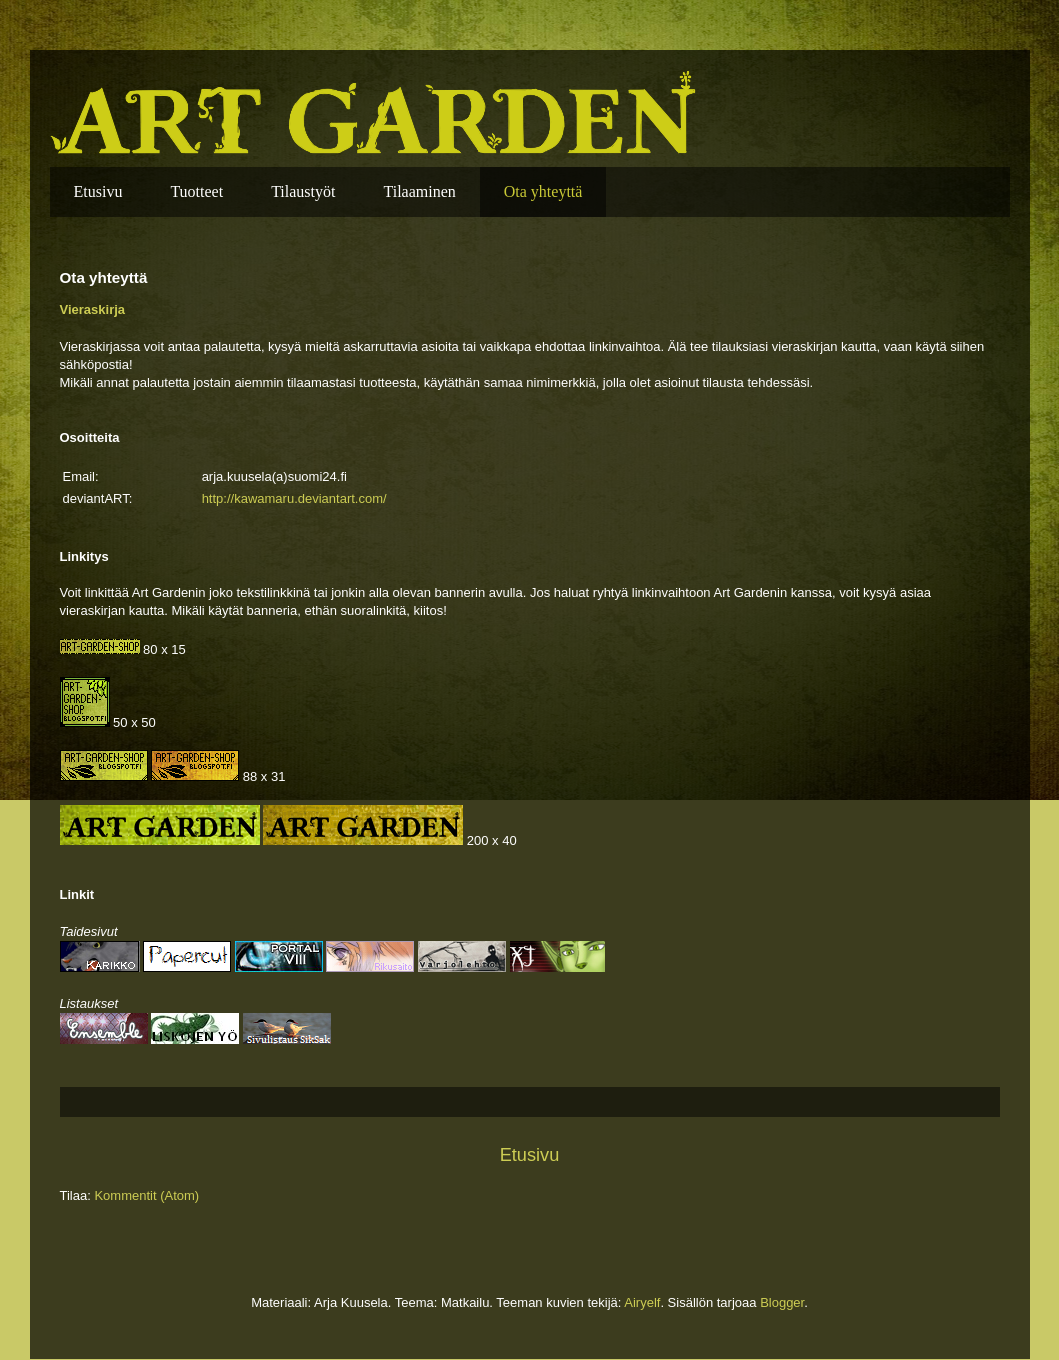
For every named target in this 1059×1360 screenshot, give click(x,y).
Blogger (782, 1302)
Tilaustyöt (303, 191)
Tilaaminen (419, 191)
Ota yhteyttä (543, 191)
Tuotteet (196, 191)
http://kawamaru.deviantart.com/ (294, 498)
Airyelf (642, 1302)
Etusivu (98, 191)
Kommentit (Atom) (146, 1195)
